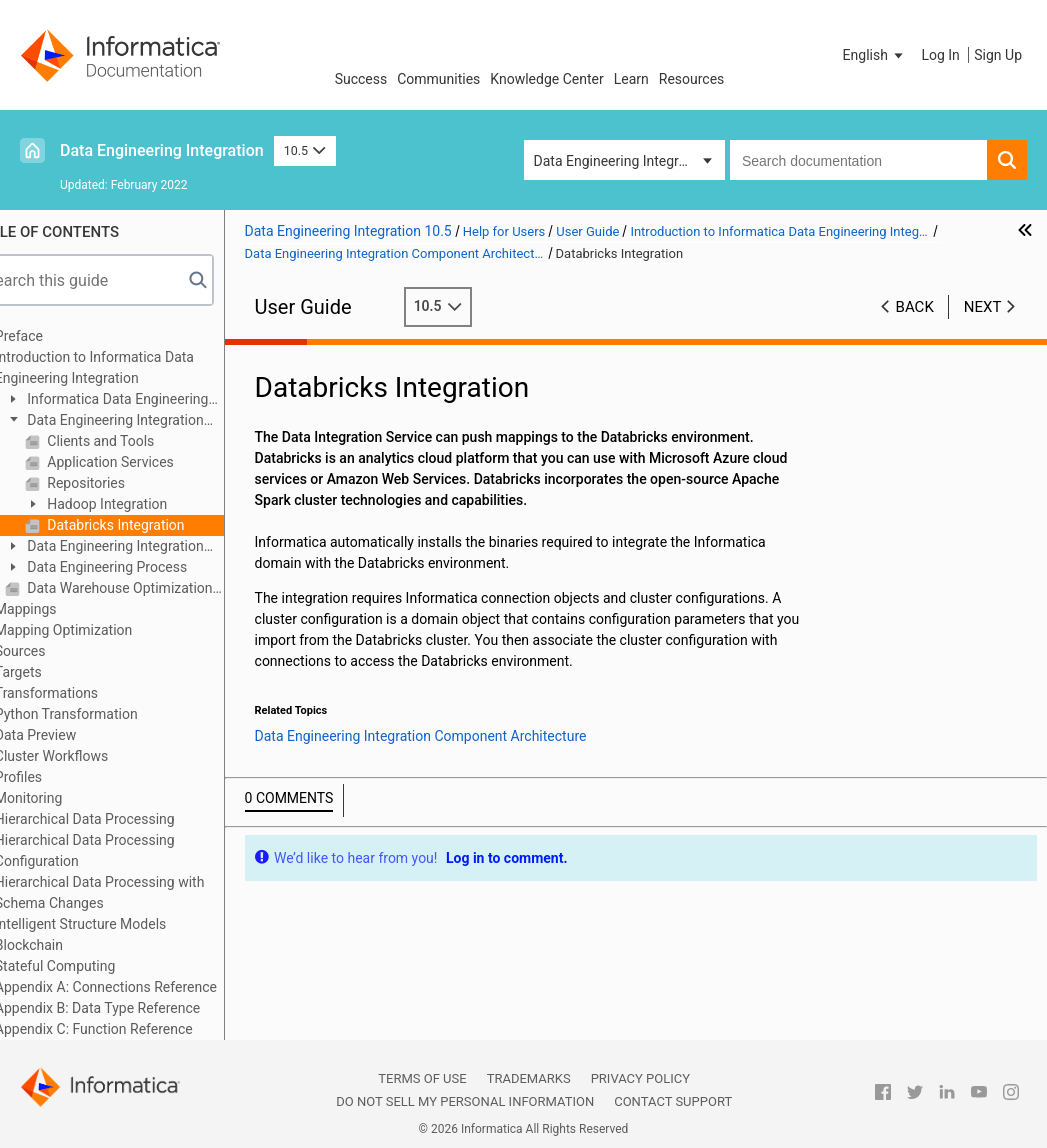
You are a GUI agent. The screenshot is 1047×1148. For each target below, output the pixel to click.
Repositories (122, 483)
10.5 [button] (305, 150)
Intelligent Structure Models (118, 924)
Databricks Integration (152, 525)
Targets (56, 672)
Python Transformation (104, 714)
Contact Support (673, 1101)
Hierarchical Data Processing (123, 819)
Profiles (56, 777)
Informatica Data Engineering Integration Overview (145, 400)
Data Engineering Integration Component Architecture (142, 421)
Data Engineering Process (143, 567)
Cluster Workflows (89, 756)
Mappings (64, 609)
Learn (631, 79)
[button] (875, 55)
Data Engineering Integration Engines (142, 547)
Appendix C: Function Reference (132, 1029)
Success (361, 79)
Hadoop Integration (143, 504)
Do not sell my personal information (465, 1101)
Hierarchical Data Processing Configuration (123, 850)
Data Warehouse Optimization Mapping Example (162, 588)
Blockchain (67, 945)
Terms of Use (422, 1078)
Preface (57, 336)
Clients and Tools (137, 441)
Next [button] (983, 307)
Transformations (84, 693)
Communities (438, 79)
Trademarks (529, 1078)
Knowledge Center (546, 79)
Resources (692, 79)
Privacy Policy (640, 1078)
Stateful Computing (93, 966)
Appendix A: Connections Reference (144, 987)
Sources (58, 651)
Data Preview (73, 735)
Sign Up (998, 55)
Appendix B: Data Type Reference (135, 1008)
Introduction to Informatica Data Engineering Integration (132, 367)
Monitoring (67, 798)
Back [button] (915, 307)
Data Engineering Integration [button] (622, 161)
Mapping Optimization (101, 630)
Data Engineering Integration (162, 150)
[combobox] (858, 160)
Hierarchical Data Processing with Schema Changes (138, 892)
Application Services (147, 462)
